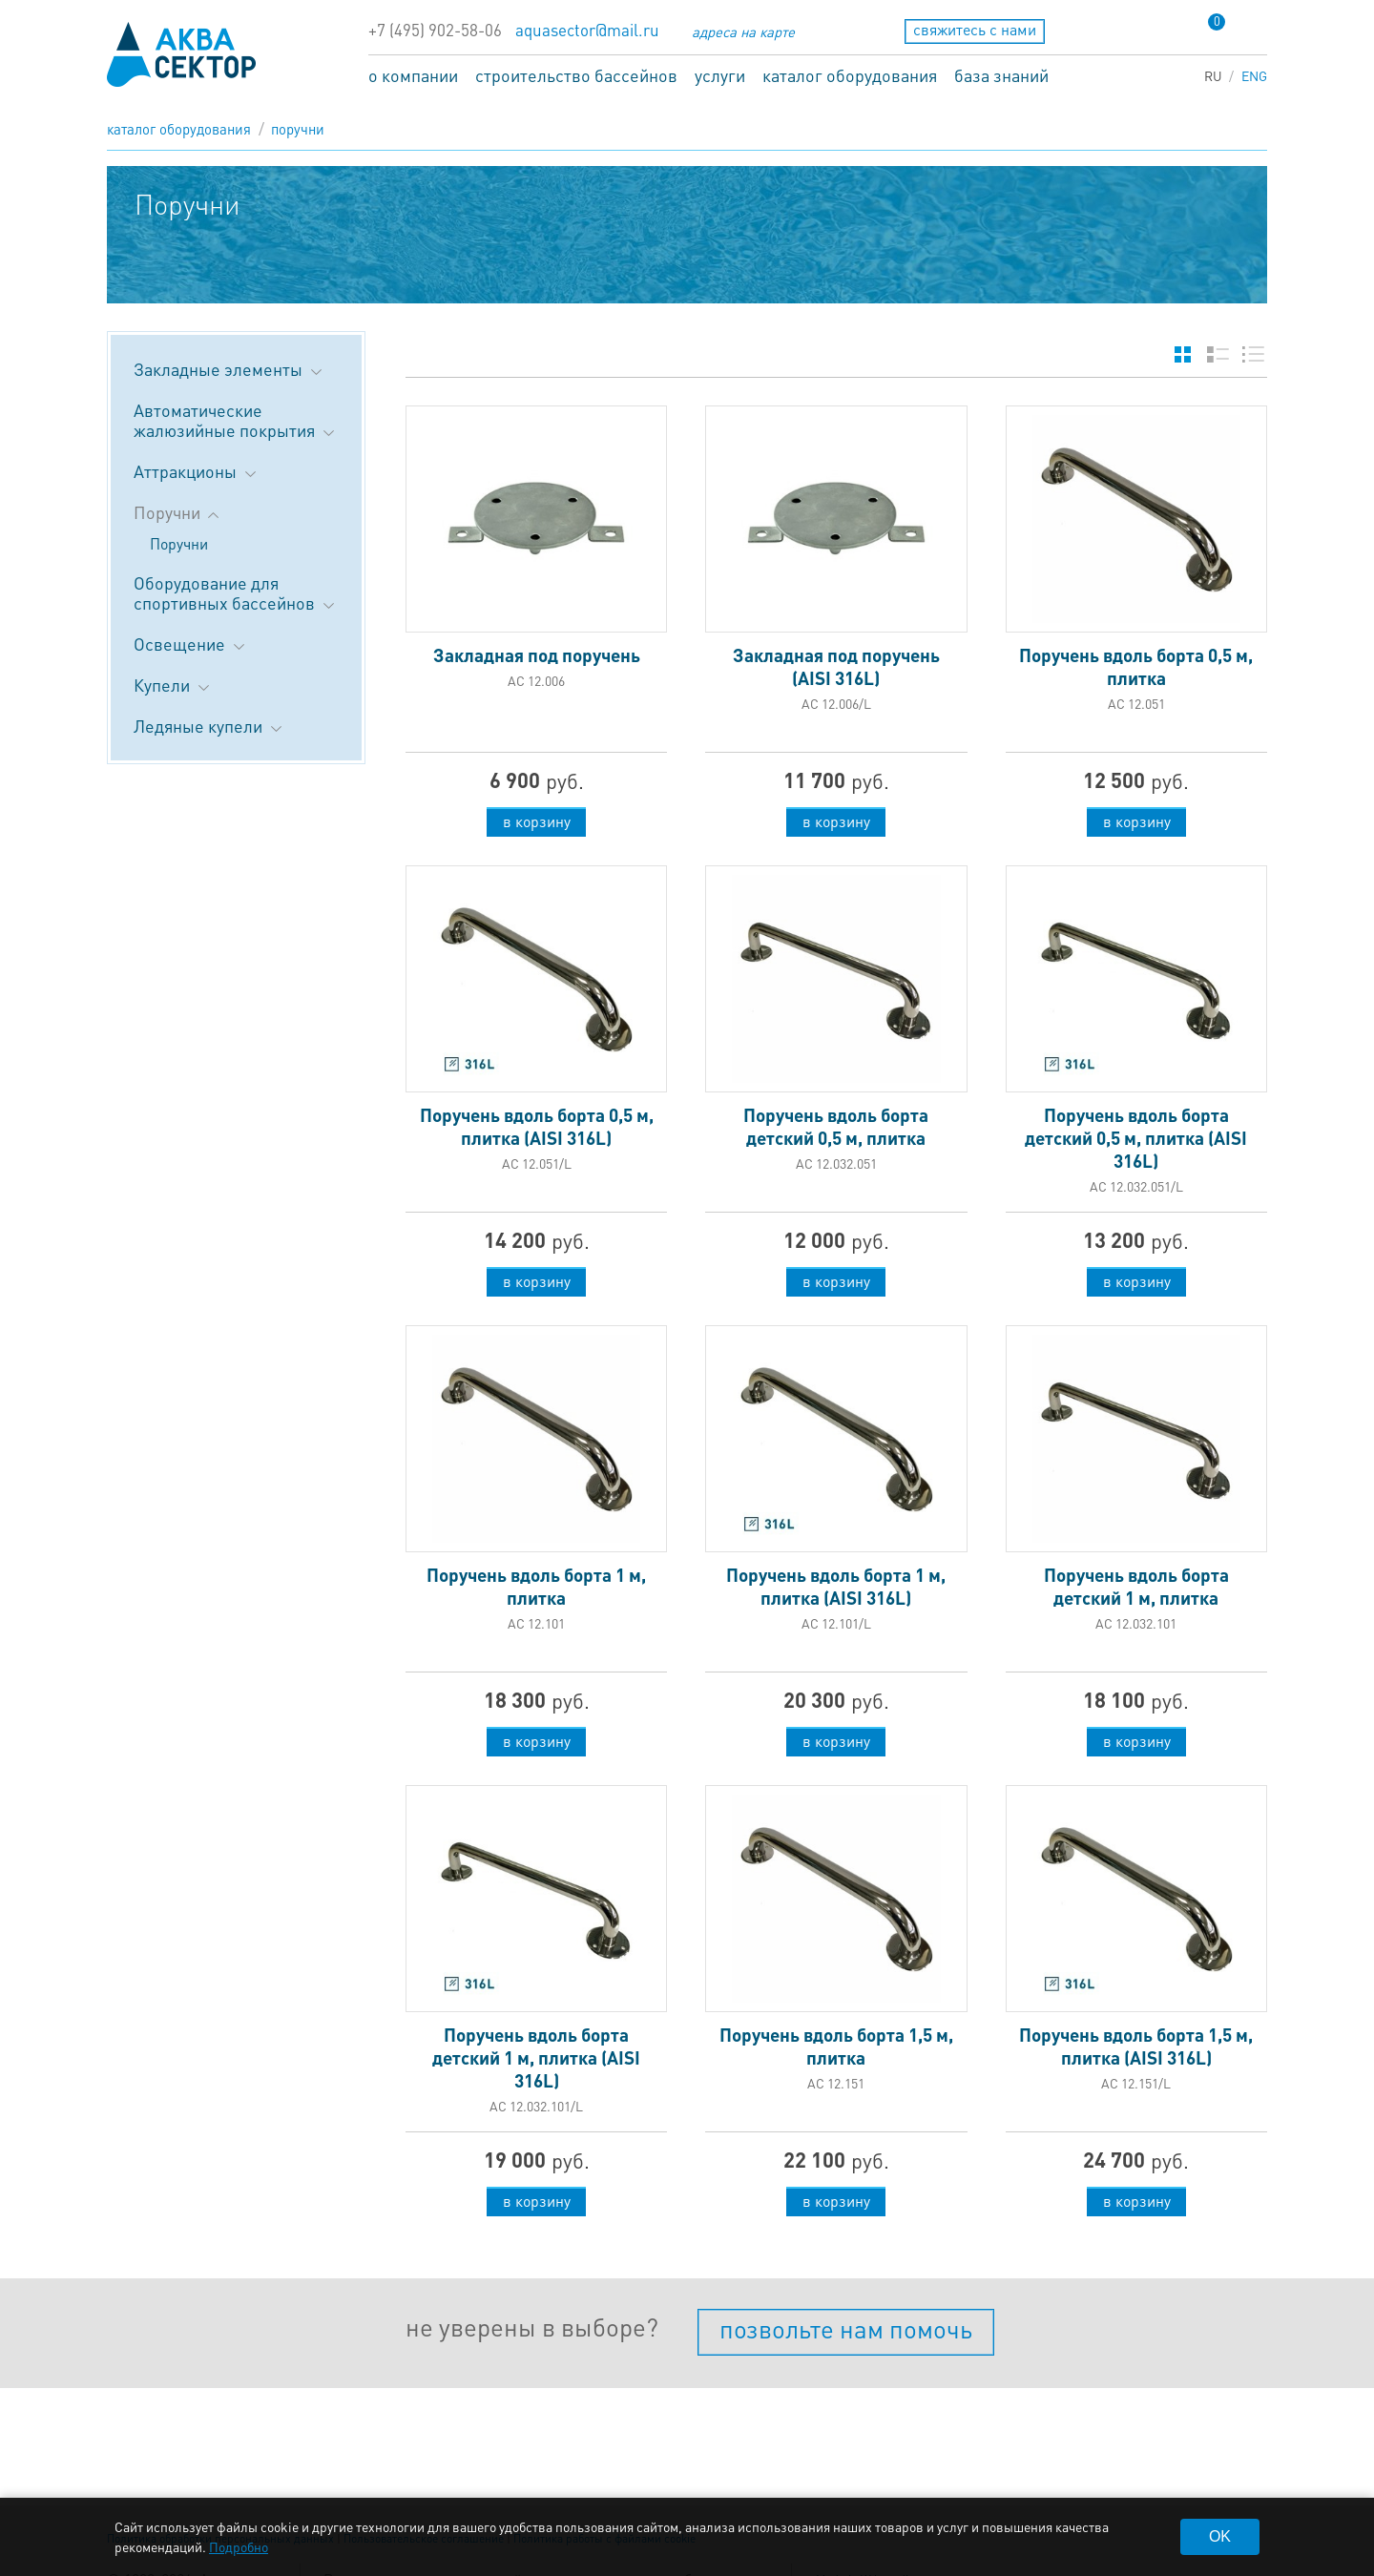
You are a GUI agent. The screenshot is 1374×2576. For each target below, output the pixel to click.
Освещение (191, 643)
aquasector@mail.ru (587, 30)
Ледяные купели (209, 726)
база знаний (1001, 75)
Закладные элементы (229, 369)
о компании (413, 75)
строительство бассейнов (576, 75)
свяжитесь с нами (974, 29)
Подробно (238, 2546)
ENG (1254, 75)
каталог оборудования (849, 75)
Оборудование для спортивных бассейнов (236, 592)
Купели (173, 685)
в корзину (537, 821)
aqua (181, 54)
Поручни (297, 128)
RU (1213, 75)
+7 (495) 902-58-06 (435, 30)
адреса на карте (743, 31)
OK (1220, 2536)
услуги (720, 75)
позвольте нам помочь (845, 2328)
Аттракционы (197, 471)
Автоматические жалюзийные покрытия (236, 420)
